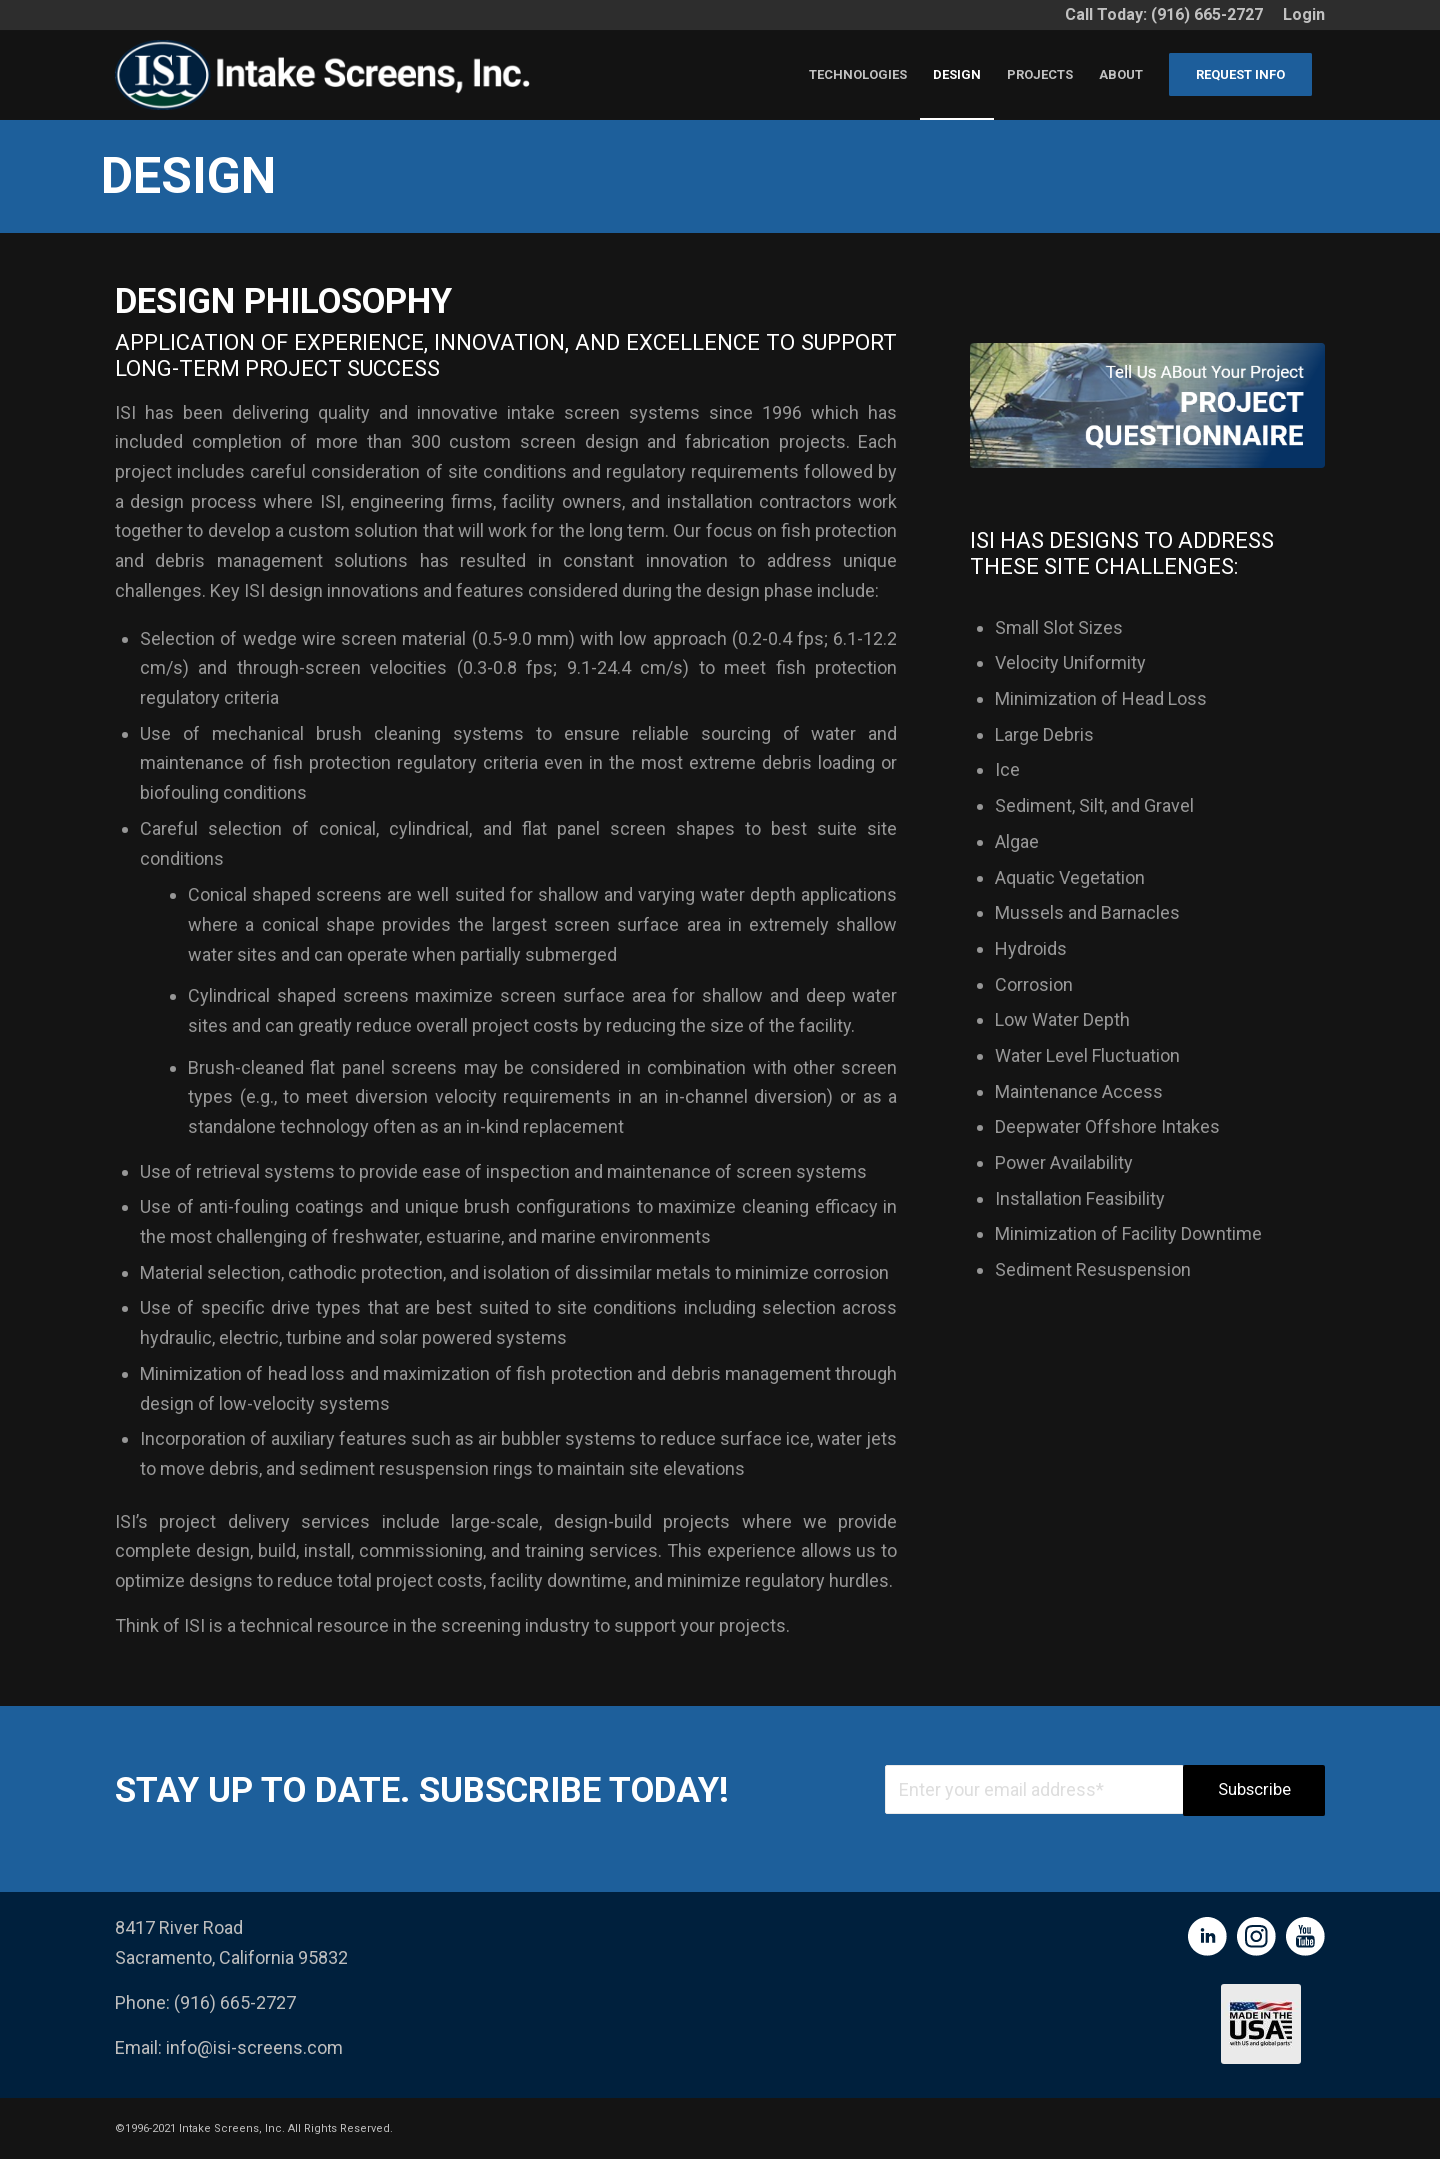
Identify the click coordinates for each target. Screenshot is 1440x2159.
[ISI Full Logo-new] (328, 75)
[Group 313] (1147, 405)
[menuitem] (1299, 15)
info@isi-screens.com (254, 2047)
